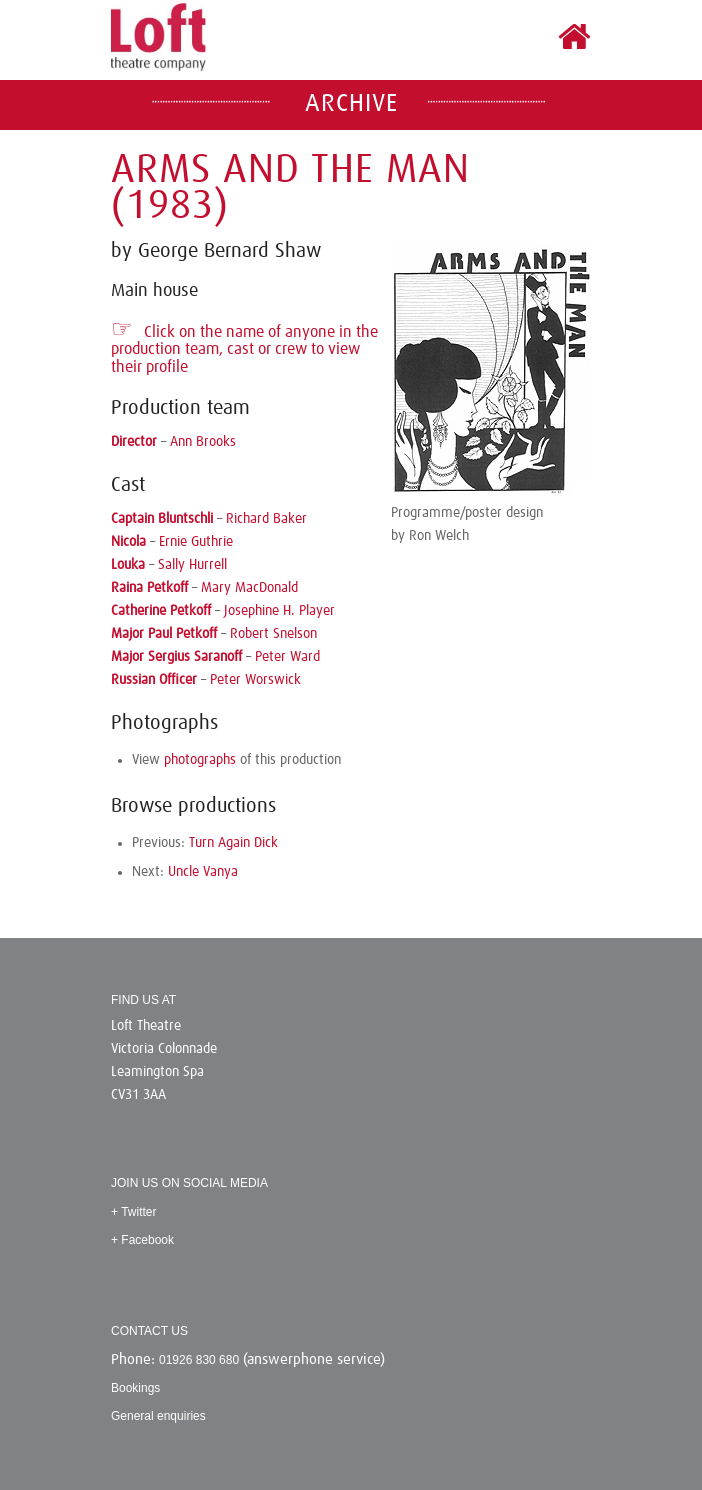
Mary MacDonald (249, 588)
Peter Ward (287, 657)
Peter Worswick (255, 680)
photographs (200, 760)
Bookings (135, 1388)
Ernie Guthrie (196, 542)
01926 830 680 (199, 1360)
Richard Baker (266, 519)
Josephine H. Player (279, 611)
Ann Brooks (203, 442)
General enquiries (158, 1416)
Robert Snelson (273, 634)
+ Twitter (133, 1212)
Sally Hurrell (192, 565)
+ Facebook (142, 1240)
